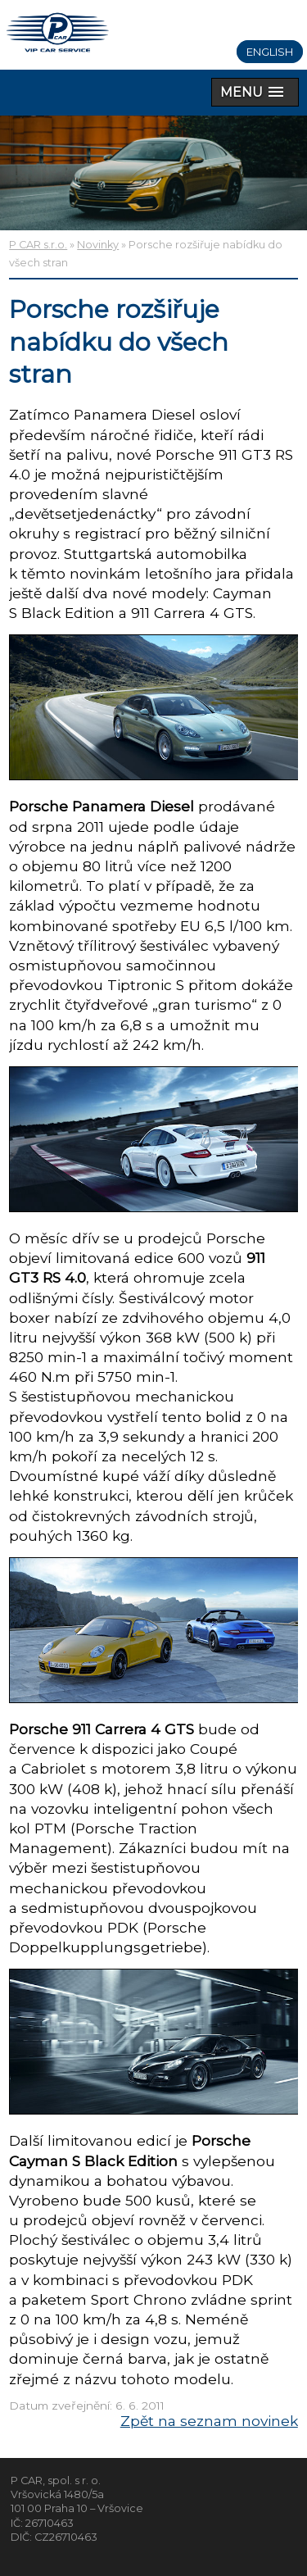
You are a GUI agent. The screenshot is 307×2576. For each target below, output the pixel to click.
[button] (255, 92)
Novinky (98, 245)
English (269, 51)
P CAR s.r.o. (38, 245)
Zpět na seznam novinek (209, 2420)
